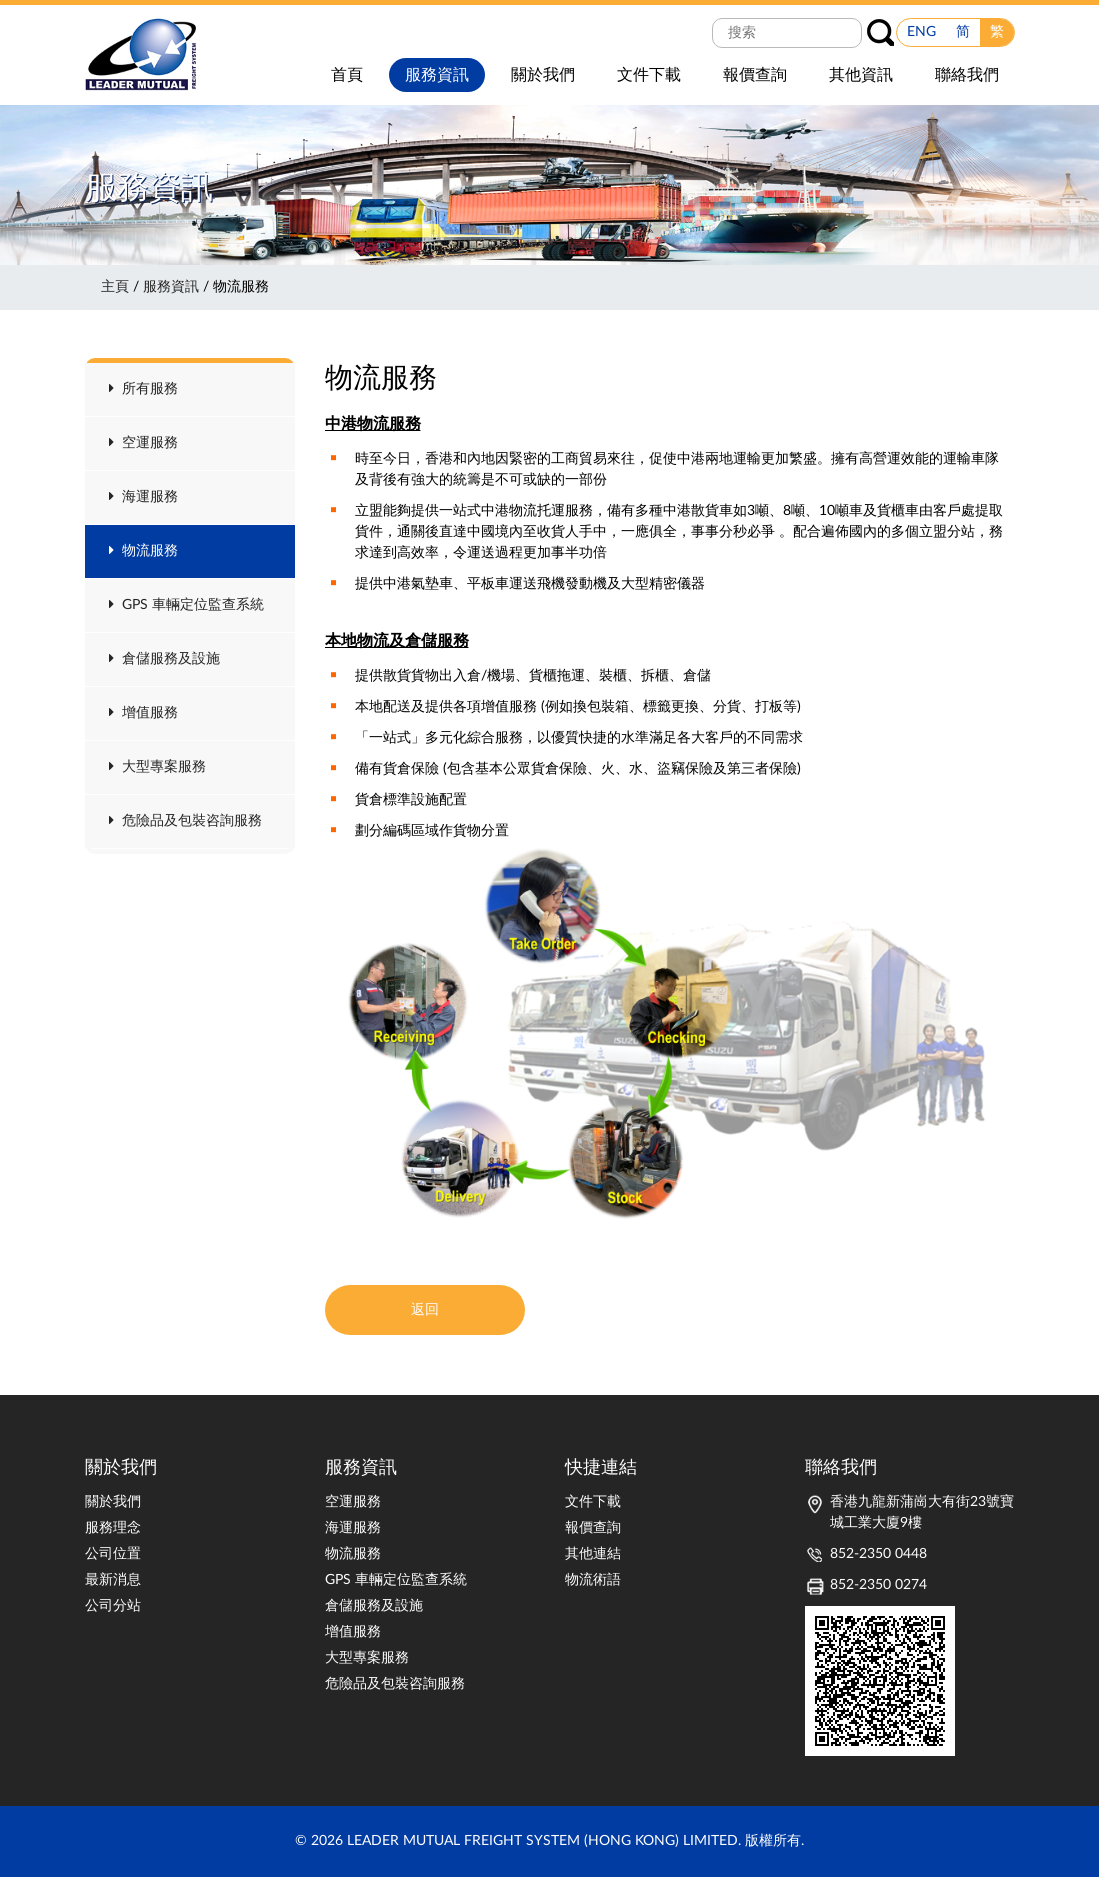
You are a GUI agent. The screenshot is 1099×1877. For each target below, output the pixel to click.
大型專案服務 (157, 767)
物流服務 (143, 551)
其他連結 (593, 1554)
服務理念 (113, 1528)
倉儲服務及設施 (164, 659)
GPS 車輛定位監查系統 (186, 605)
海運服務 (143, 497)
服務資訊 (171, 287)
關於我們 (113, 1502)
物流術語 (593, 1580)
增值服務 (143, 713)
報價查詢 (593, 1528)
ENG (921, 32)
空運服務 (143, 443)
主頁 (115, 287)
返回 (425, 1310)
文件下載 (593, 1502)
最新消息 (113, 1580)
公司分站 (113, 1606)
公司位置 (113, 1554)
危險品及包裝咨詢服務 (185, 821)
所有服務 (143, 389)
